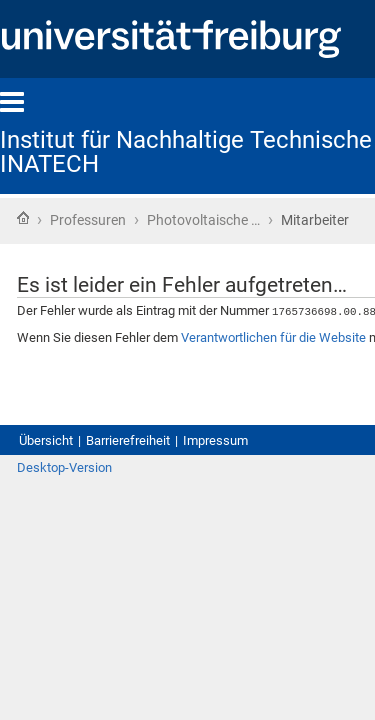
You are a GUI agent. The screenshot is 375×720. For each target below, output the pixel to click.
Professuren (101, 222)
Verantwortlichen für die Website (140, 421)
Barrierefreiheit (152, 560)
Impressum (259, 560)
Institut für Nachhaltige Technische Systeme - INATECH (153, 146)
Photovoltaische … (246, 222)
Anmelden (322, 609)
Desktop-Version (74, 609)
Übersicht (52, 560)
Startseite (23, 219)
